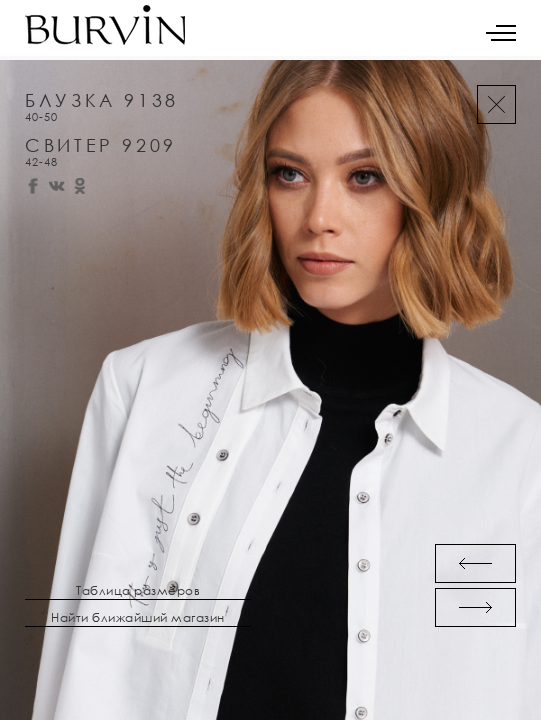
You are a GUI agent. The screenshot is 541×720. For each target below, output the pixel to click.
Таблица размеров (138, 591)
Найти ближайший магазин (138, 618)
